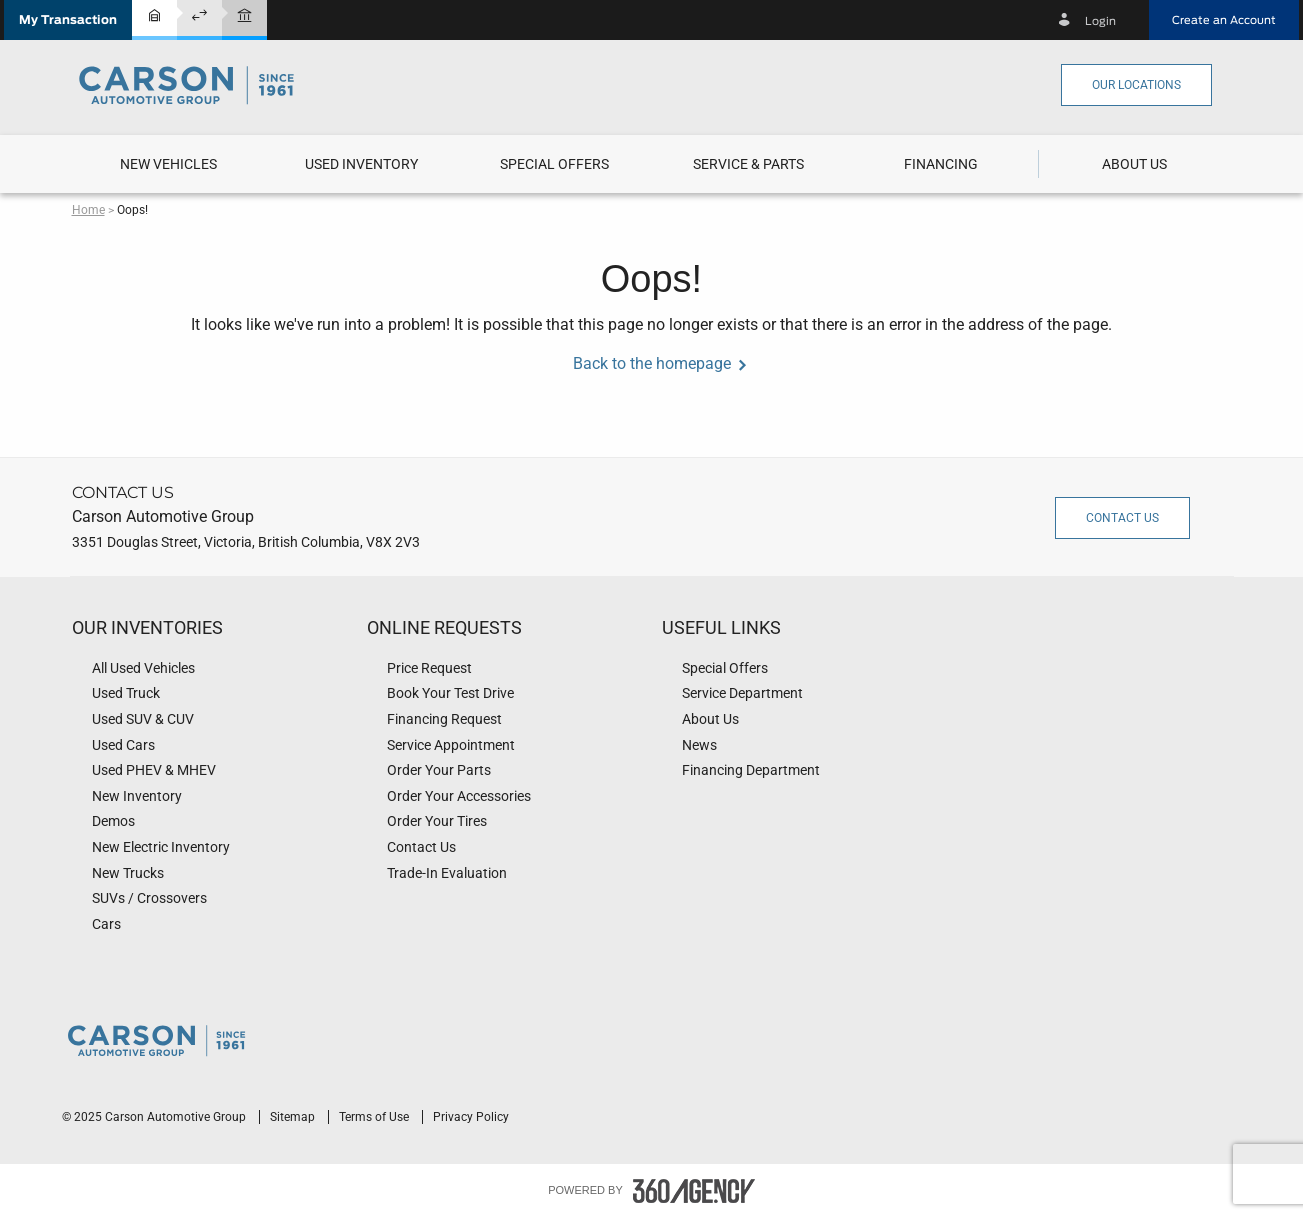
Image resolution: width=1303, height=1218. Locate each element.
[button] (68, 20)
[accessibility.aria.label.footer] (694, 1191)
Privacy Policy (471, 1117)
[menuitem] (168, 164)
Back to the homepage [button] (652, 363)
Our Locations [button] (1136, 85)
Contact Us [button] (1122, 518)
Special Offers (554, 164)
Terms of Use (375, 1117)
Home (88, 210)
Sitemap (294, 1117)
